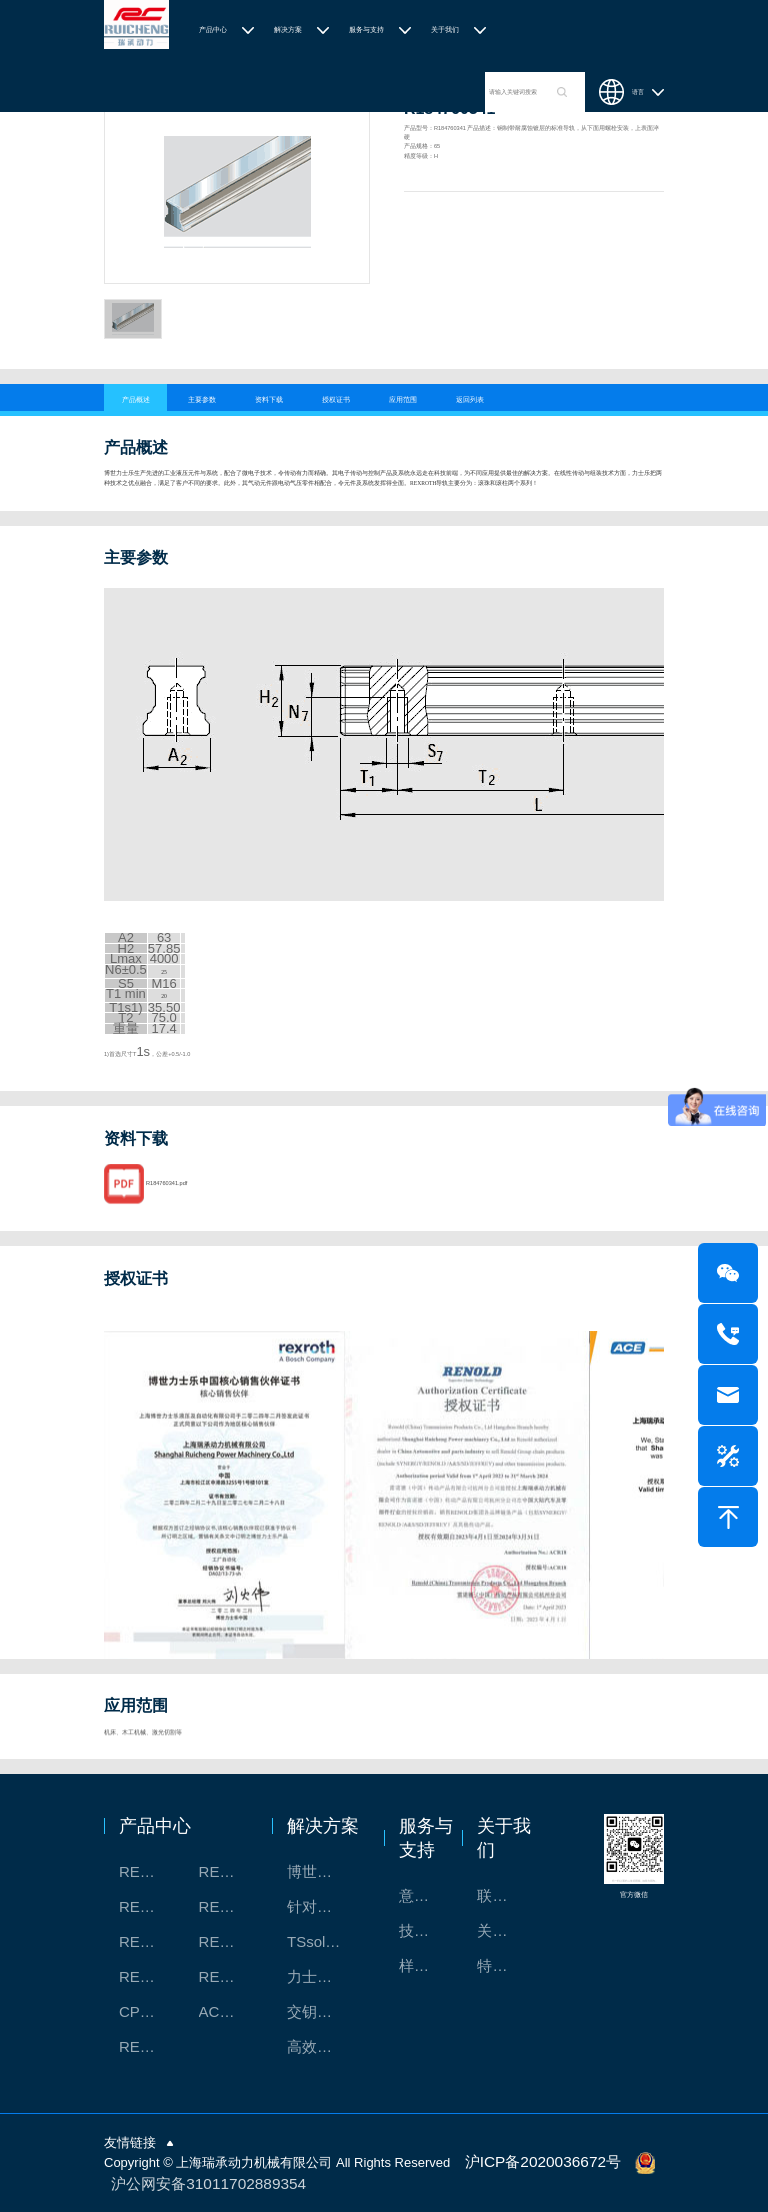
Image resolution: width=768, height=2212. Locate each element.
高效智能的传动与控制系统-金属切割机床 (326, 2046)
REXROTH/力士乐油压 (148, 1976)
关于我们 (445, 29)
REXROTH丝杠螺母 (148, 1906)
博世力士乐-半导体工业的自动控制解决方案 (326, 1871)
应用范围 (403, 399)
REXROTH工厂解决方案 (148, 1871)
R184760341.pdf (166, 1210)
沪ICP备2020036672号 (531, 2161)
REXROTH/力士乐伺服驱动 (228, 1976)
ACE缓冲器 (228, 2011)
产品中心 (213, 29)
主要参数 (202, 399)
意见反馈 (424, 1895)
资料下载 (269, 399)
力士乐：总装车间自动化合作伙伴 (326, 1976)
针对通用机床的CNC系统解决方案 (326, 1906)
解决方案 (288, 29)
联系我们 (502, 1895)
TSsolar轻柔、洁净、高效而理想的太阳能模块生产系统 (326, 1941)
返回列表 (470, 399)
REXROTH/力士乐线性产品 (228, 1871)
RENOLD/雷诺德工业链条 (148, 2046)
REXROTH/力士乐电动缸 (228, 1941)
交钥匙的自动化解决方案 (326, 2011)
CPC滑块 (148, 2011)
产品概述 (136, 399)
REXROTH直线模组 (228, 1906)
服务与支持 (366, 29)
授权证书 (336, 399)
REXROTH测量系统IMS (148, 1941)
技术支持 (424, 1930)
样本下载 (424, 1965)
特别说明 (502, 1965)
